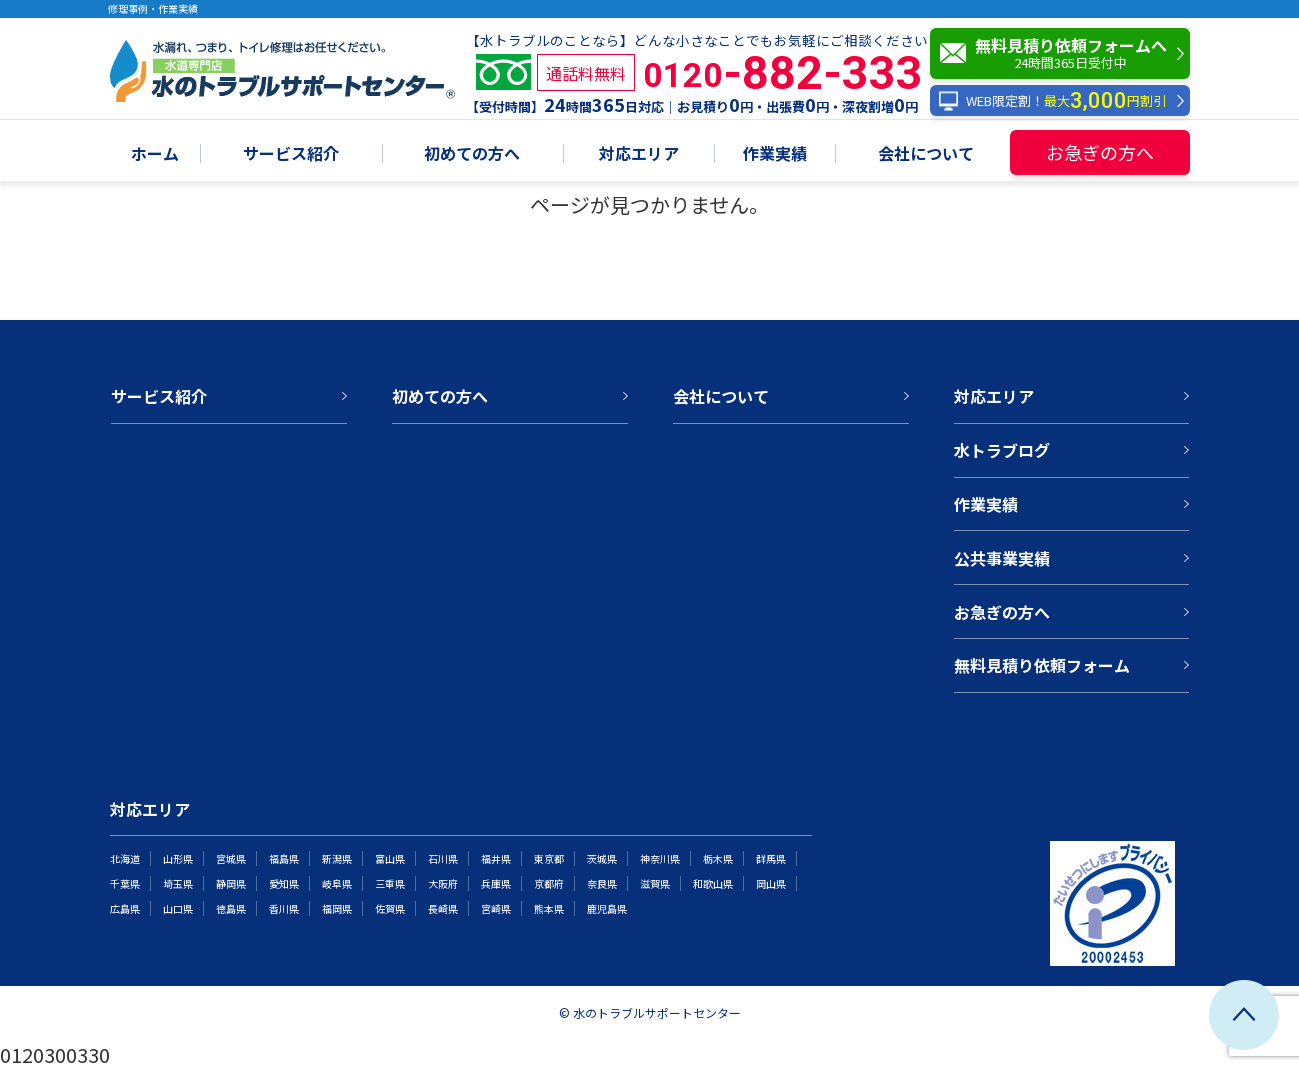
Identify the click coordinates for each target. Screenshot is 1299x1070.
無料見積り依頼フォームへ (1065, 53)
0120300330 (55, 1054)
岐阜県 (337, 883)
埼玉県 (178, 883)
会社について (926, 154)
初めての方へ (472, 154)
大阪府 (443, 883)
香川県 (284, 908)
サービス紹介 (291, 154)
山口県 (178, 908)
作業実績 (775, 154)
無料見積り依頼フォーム (1042, 665)
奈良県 (602, 883)
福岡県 (337, 908)
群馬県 (771, 858)
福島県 (284, 858)
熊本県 (549, 908)
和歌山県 (713, 883)
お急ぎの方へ (1100, 152)
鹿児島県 (607, 908)
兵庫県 (496, 883)
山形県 (178, 858)
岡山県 (771, 883)
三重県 (390, 883)
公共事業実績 (1002, 558)
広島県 (125, 908)
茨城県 (602, 858)
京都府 (549, 883)
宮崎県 (496, 908)
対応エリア (639, 154)
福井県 (496, 858)
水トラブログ (1002, 450)
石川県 (443, 858)
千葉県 (125, 883)
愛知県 (284, 883)
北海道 (125, 858)
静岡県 (231, 883)
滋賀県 (655, 883)
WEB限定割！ (1052, 100)
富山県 (390, 858)
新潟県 (337, 858)
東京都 (549, 858)
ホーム (155, 154)
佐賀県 (390, 908)
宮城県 (231, 858)
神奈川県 (660, 858)
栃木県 (718, 858)
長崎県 (443, 908)
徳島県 (231, 908)
